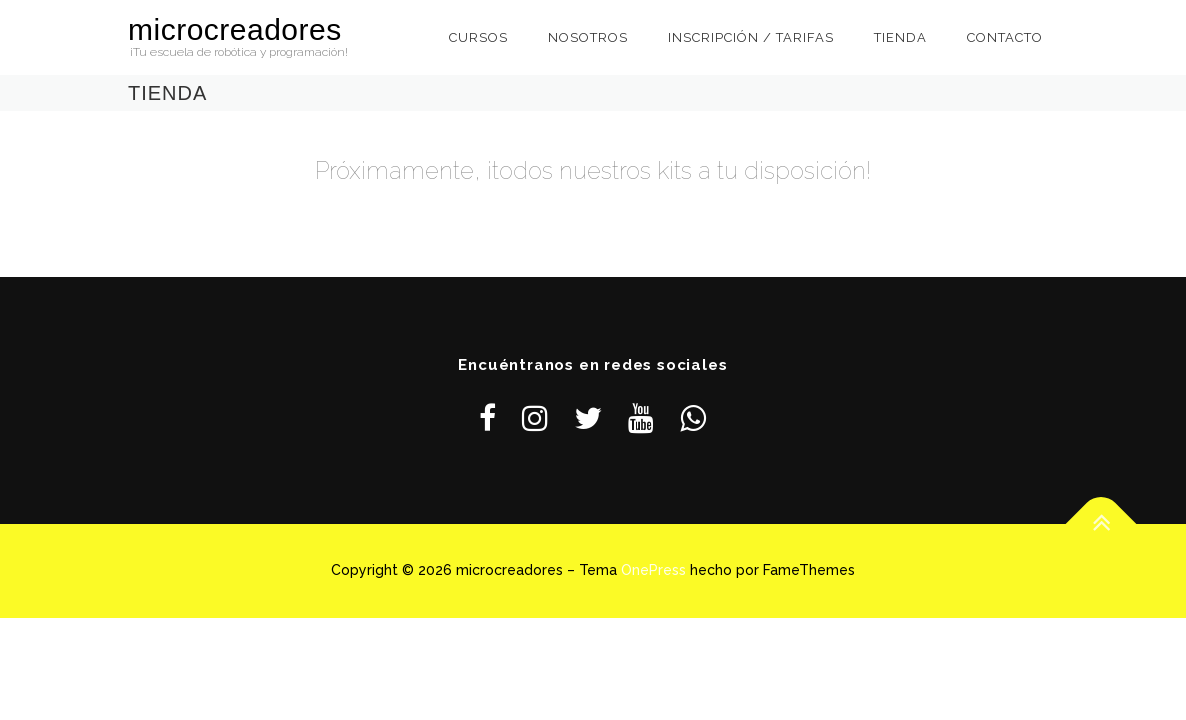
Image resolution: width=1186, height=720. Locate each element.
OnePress (653, 570)
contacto (1005, 37)
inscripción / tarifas (751, 37)
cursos (478, 37)
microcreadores (235, 29)
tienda (900, 37)
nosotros (588, 37)
